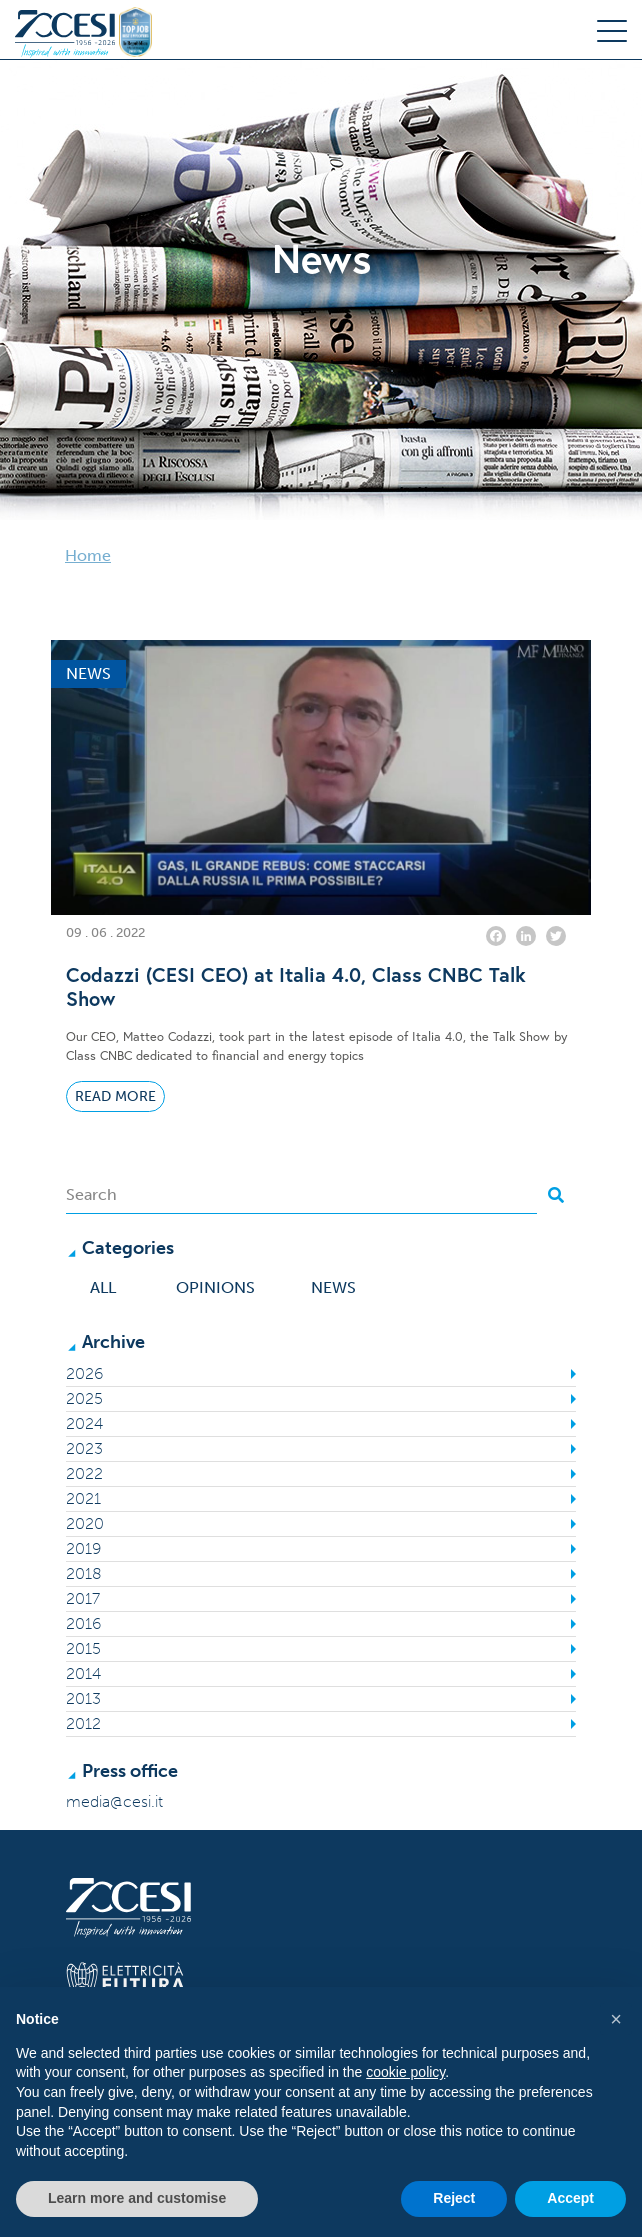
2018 (84, 1573)
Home (88, 555)
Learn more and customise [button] (137, 2198)
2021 (83, 1498)
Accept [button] (570, 2198)
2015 (83, 1648)
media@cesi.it (114, 1801)
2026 (84, 1373)
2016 (83, 1623)
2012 (83, 1723)
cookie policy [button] (405, 2072)
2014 (83, 1673)
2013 (83, 1698)
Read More (115, 1096)
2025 (84, 1398)
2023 (84, 1448)
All (103, 1287)
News (333, 1287)
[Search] (301, 1195)
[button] (616, 2019)
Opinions (215, 1287)
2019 (83, 1548)
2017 (83, 1598)
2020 (85, 1523)
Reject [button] (454, 2198)
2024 (84, 1423)
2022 (84, 1473)
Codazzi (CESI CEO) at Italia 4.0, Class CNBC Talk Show (296, 987)
